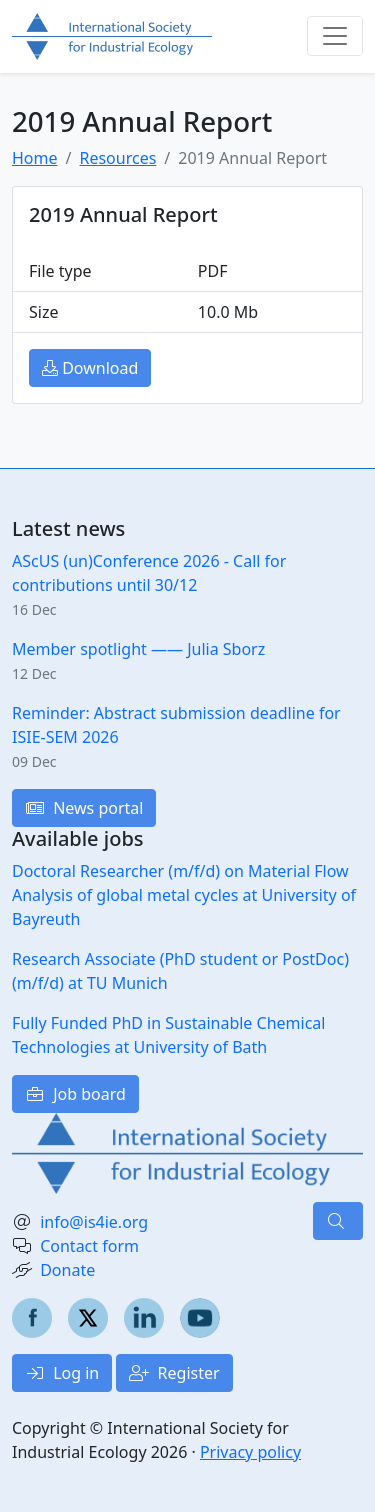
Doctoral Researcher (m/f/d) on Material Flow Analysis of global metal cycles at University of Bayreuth (184, 895)
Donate (67, 1270)
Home (35, 158)
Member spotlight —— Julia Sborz (138, 649)
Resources (117, 158)
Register (174, 1373)
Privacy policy (250, 1452)
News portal (84, 808)
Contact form (89, 1246)
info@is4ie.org (94, 1222)
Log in (62, 1373)
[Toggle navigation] (335, 36)
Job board (75, 1094)
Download (90, 368)
